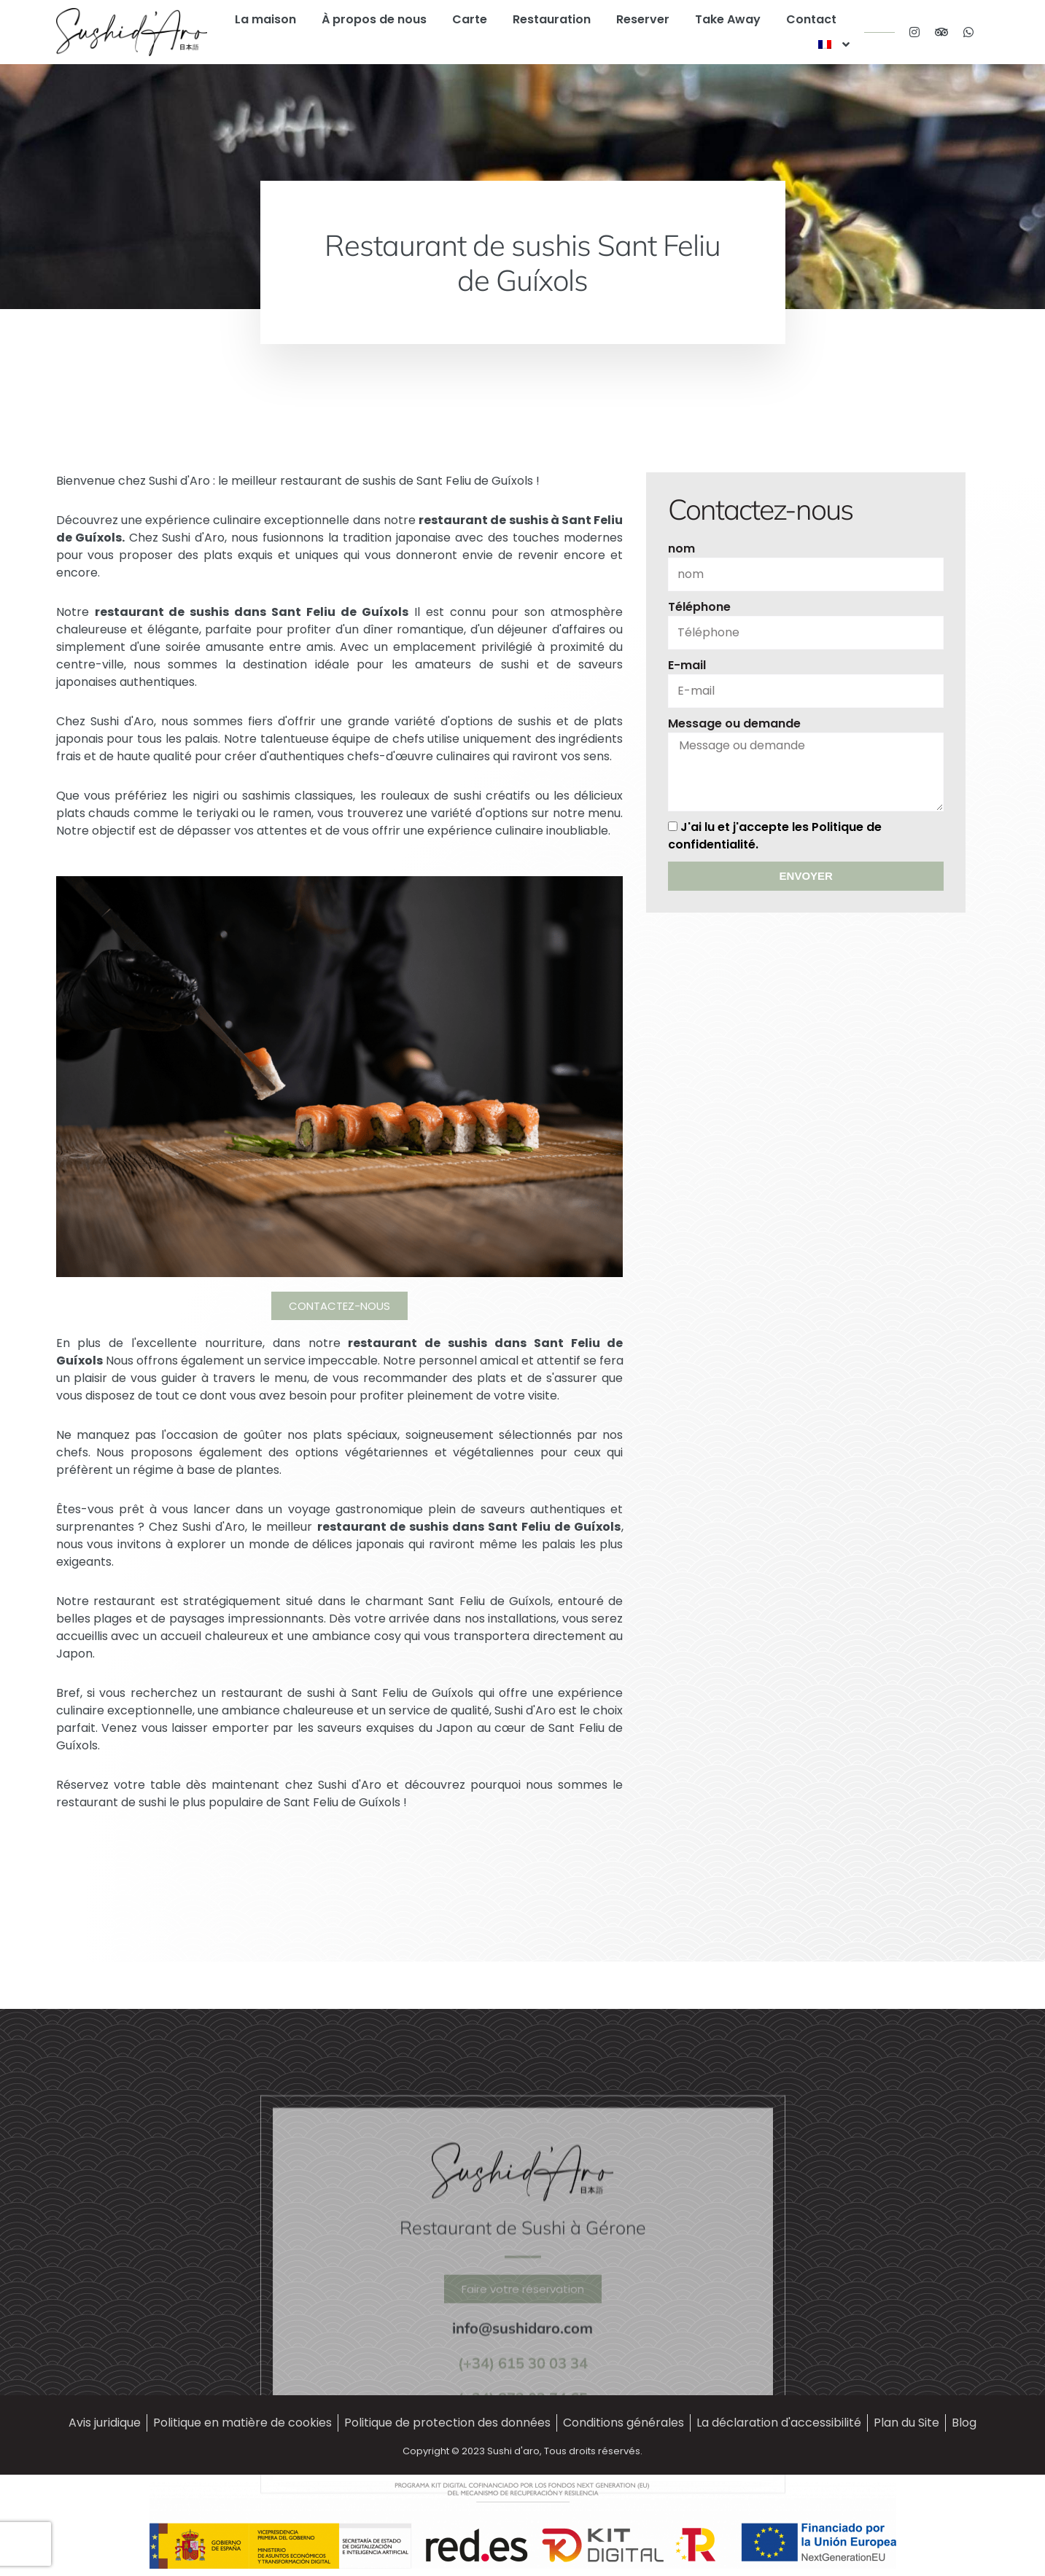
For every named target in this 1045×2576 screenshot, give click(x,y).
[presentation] (601, 1848)
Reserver (642, 19)
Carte (469, 19)
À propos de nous (374, 19)
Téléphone (697, 606)
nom (679, 548)
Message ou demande (732, 723)
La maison (265, 19)
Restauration (552, 19)
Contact (811, 19)
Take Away (728, 19)
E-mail (685, 665)
